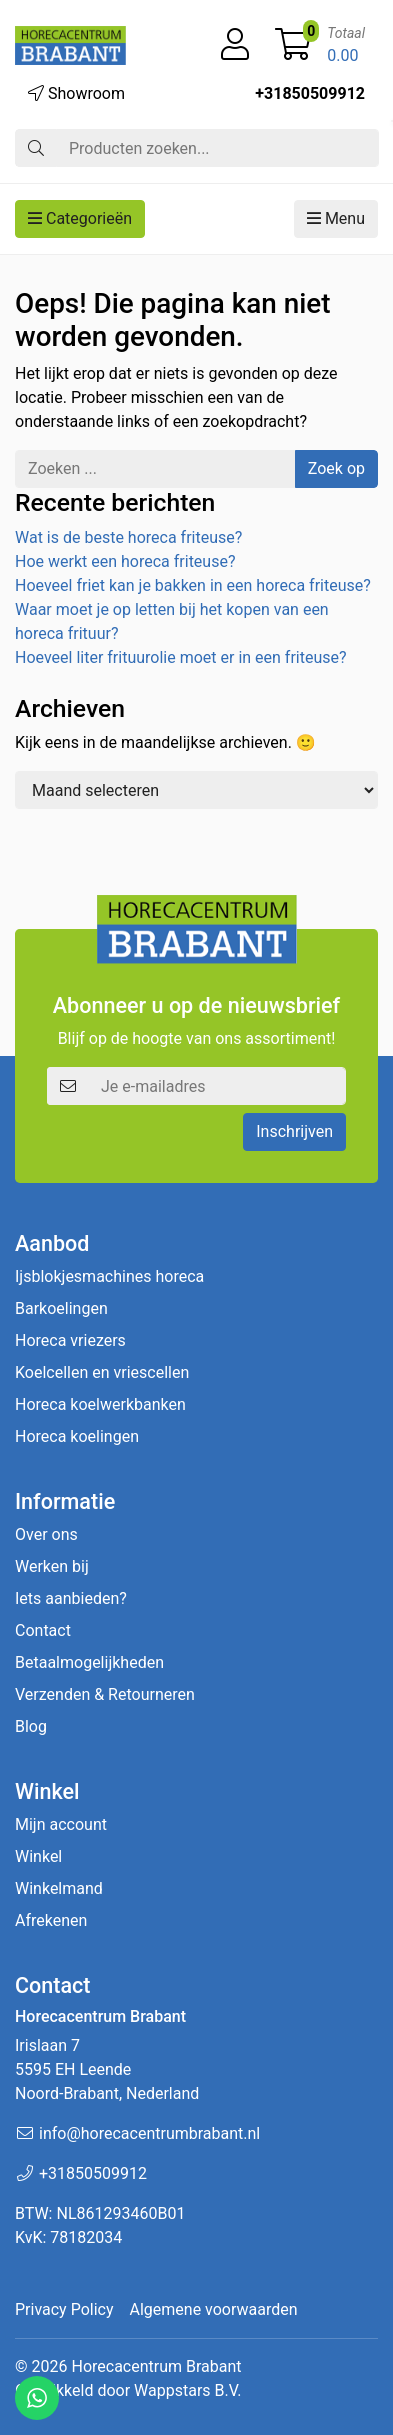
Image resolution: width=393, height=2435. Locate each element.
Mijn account (61, 1824)
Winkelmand (59, 1888)
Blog (31, 1726)
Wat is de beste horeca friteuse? (128, 537)
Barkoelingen (61, 1308)
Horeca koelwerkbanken (100, 1404)
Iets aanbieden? (71, 1598)
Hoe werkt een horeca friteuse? (125, 561)
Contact (43, 1630)
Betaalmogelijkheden (89, 1662)
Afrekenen (51, 1920)
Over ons (46, 1534)
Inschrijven (294, 1131)
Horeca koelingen (77, 1436)
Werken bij (52, 1566)
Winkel (38, 1856)
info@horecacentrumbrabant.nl (149, 2133)
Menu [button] (336, 218)
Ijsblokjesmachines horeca (109, 1276)
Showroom (76, 93)
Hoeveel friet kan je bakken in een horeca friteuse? (193, 585)
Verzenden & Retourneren (105, 1694)
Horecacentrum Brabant (156, 2366)
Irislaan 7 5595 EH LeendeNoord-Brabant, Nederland (107, 2069)
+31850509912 (310, 93)
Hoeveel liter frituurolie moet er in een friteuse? (181, 657)
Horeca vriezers (70, 1340)
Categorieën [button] (80, 218)
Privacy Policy (64, 2309)
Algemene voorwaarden (214, 2309)
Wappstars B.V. (187, 2390)
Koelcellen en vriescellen (102, 1372)
